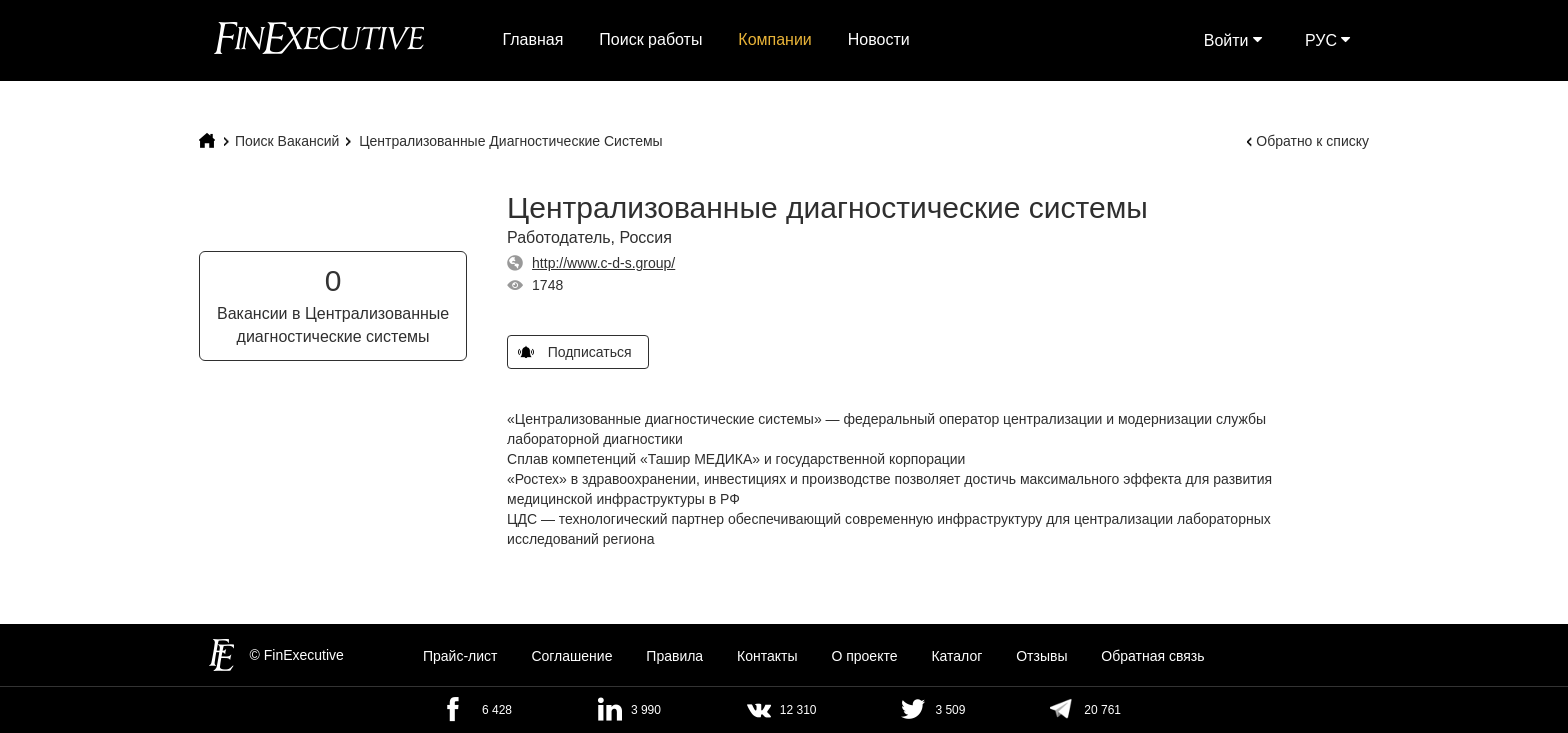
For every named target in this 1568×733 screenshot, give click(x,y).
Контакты (767, 657)
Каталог (956, 657)
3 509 (950, 710)
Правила (674, 657)
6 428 (497, 710)
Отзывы (1041, 657)
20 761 (1102, 710)
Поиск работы (650, 39)
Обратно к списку (1312, 141)
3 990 (646, 710)
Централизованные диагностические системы (510, 141)
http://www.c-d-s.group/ (603, 263)
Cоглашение (571, 657)
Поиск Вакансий (287, 141)
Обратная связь (1152, 657)
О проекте (864, 657)
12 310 (798, 710)
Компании (775, 39)
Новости (879, 39)
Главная (533, 39)
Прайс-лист (460, 657)
